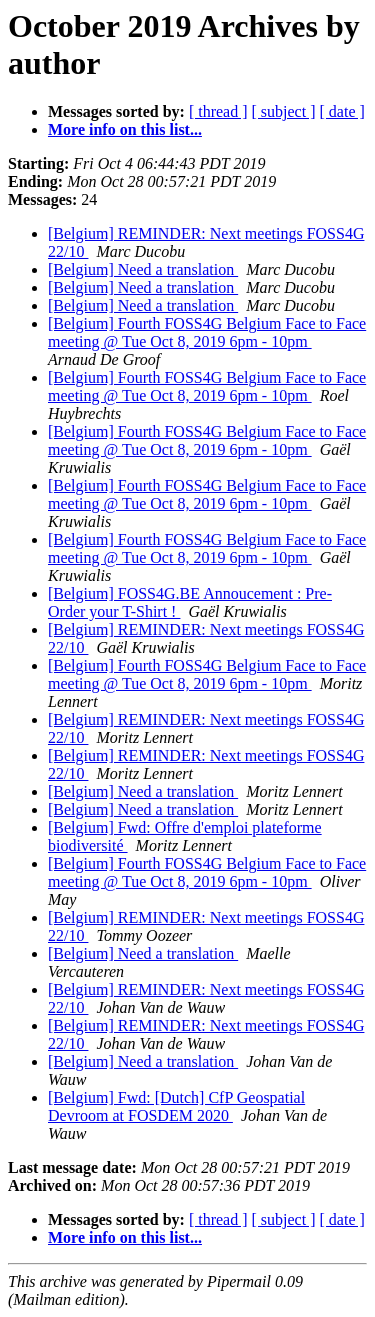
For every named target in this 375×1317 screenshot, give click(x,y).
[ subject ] (284, 111)
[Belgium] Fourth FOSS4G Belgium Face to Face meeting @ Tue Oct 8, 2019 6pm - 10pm (207, 332)
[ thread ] (218, 111)
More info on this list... (125, 129)
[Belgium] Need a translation (143, 269)
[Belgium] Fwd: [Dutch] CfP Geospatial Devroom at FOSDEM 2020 (176, 1106)
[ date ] (342, 111)
